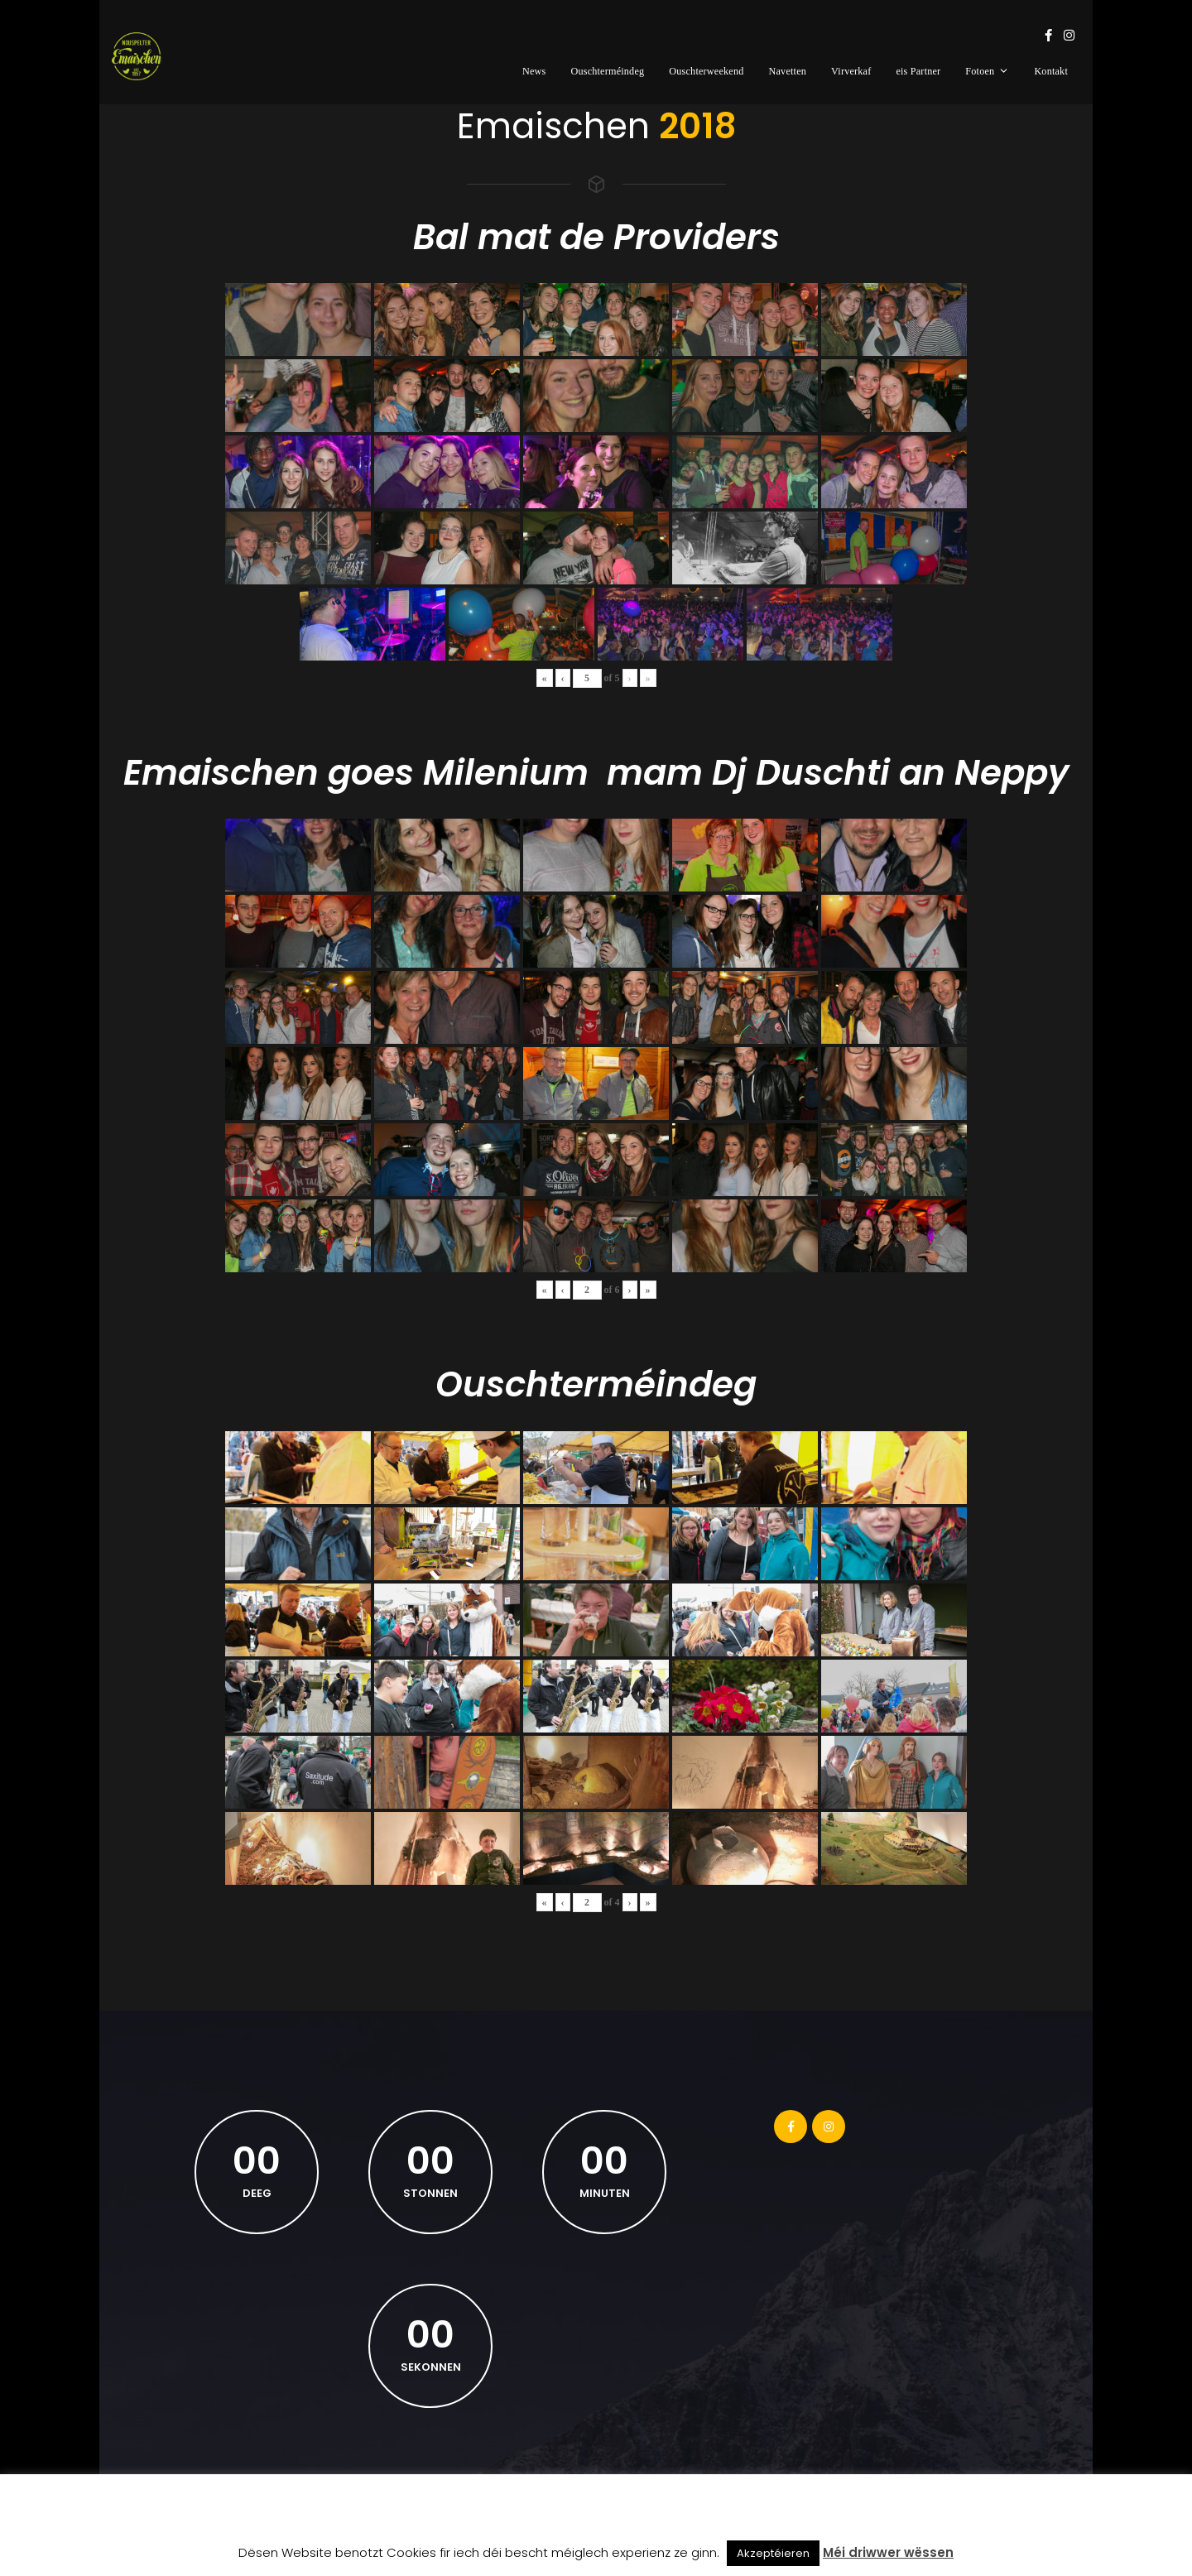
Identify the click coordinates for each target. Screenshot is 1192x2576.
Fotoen (987, 71)
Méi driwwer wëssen (888, 2552)
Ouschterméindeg (607, 71)
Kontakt (1051, 71)
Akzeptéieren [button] (773, 2553)
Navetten (788, 71)
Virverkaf (851, 71)
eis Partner (918, 71)
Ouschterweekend (706, 71)
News (534, 71)
